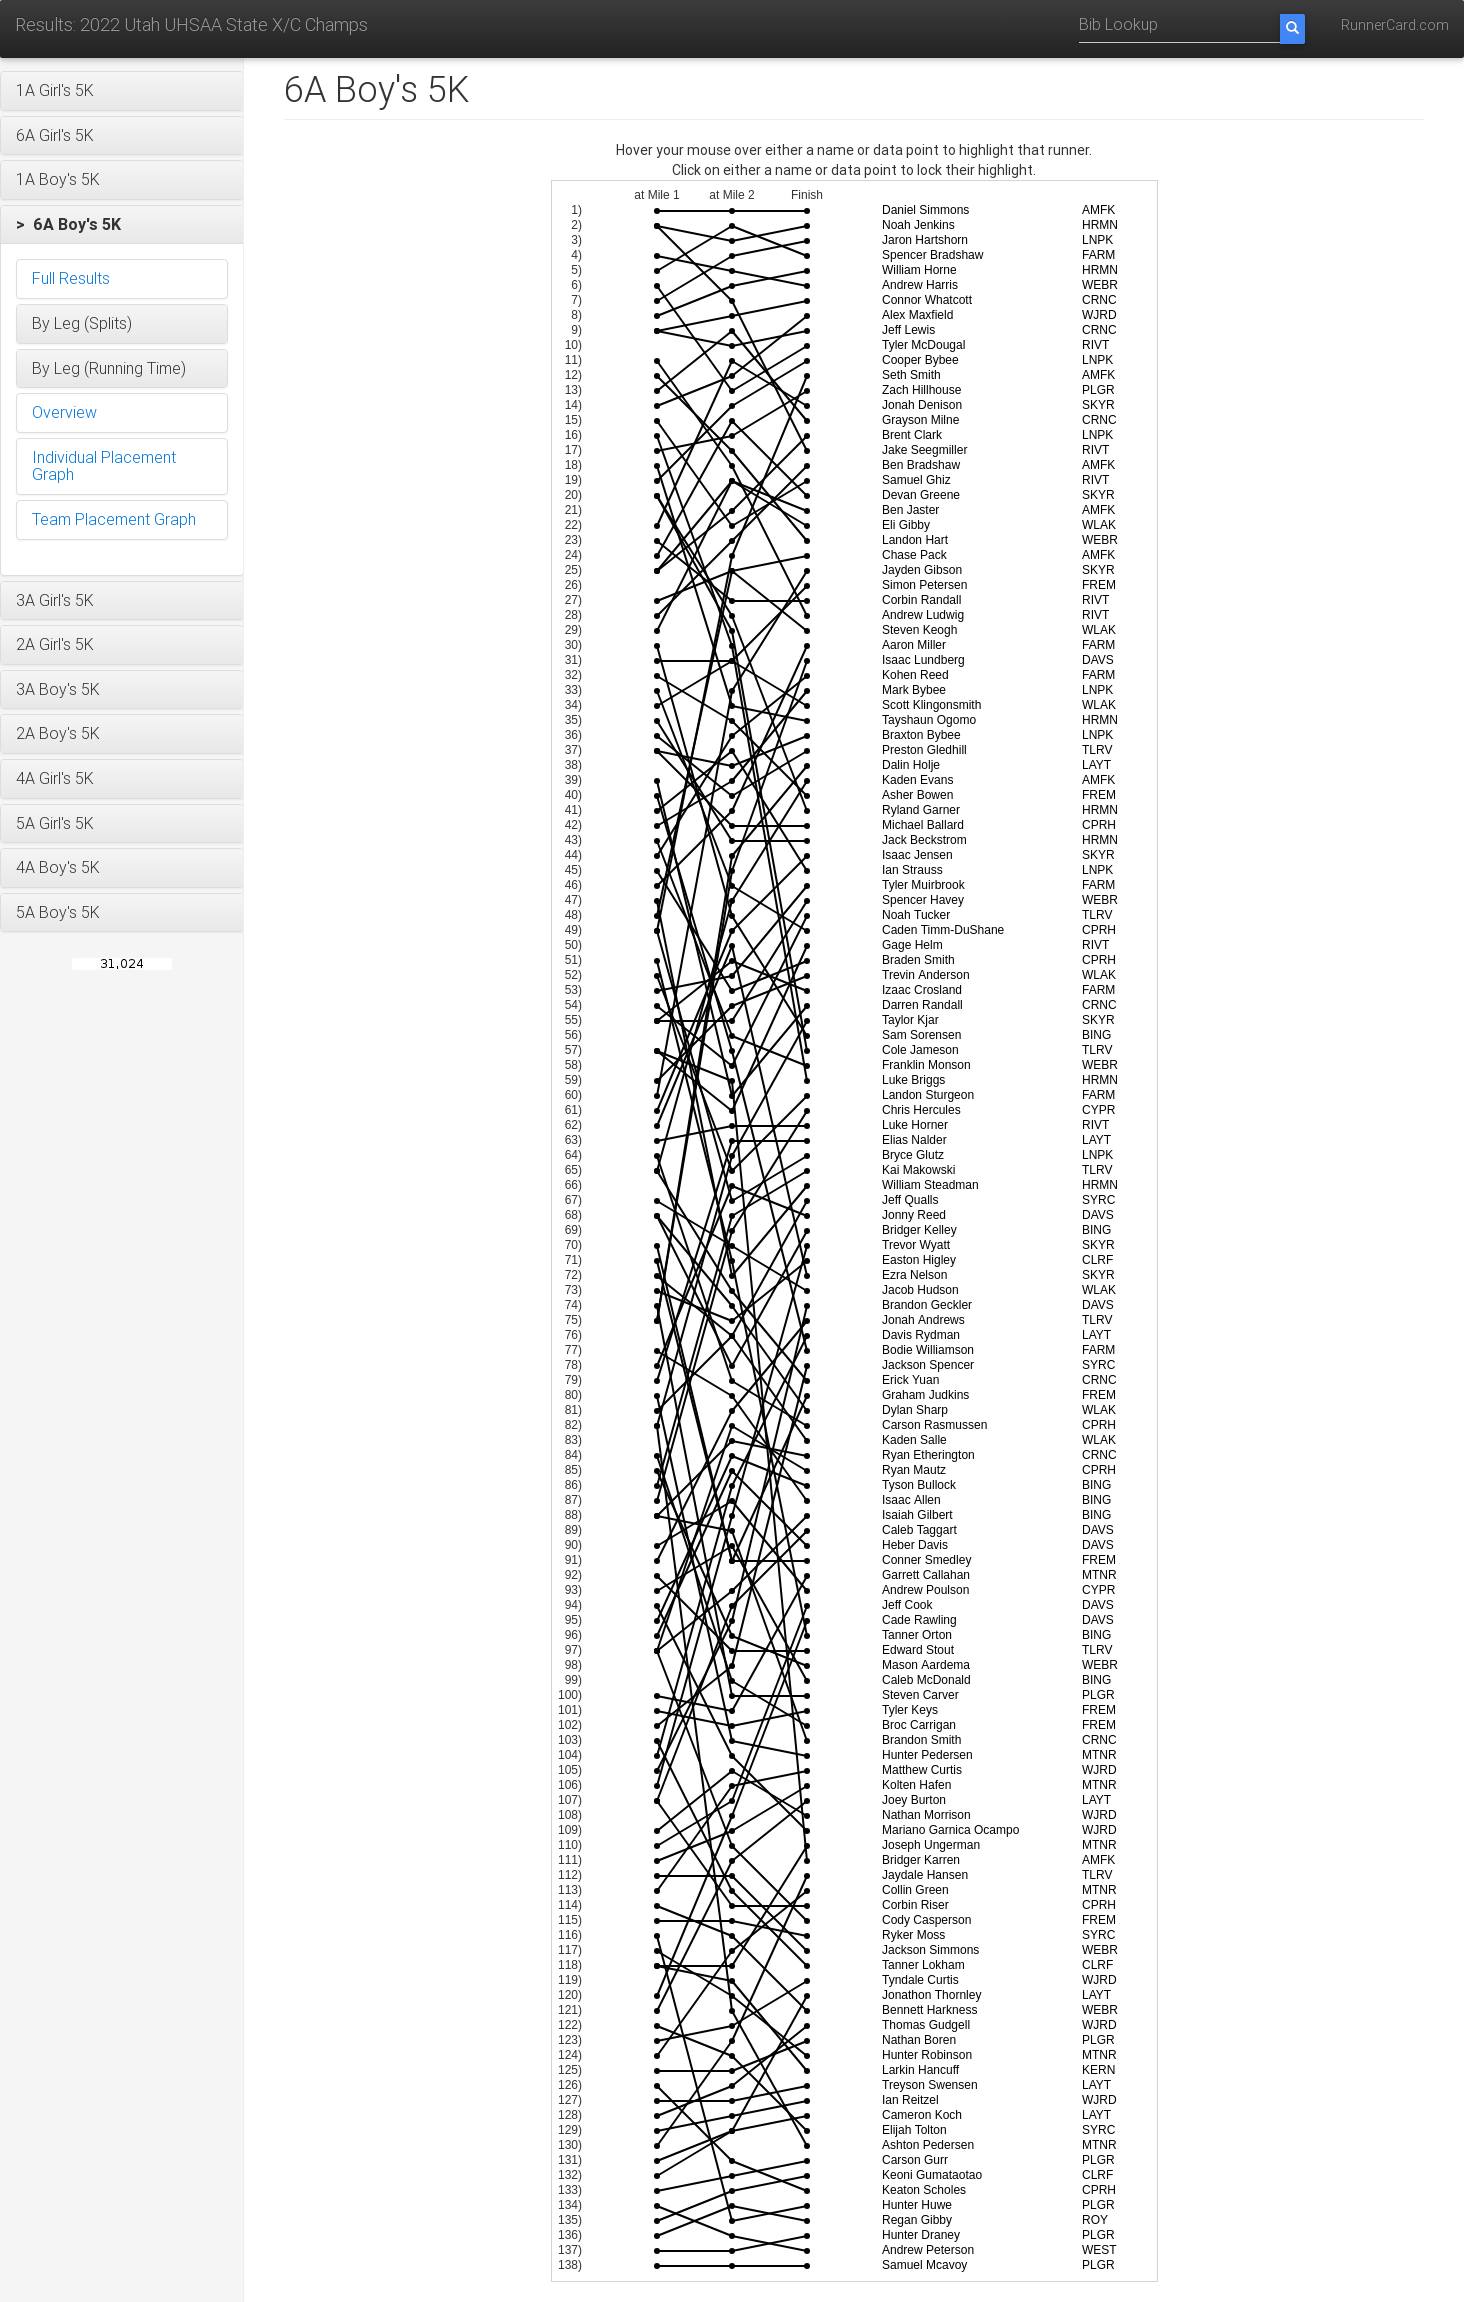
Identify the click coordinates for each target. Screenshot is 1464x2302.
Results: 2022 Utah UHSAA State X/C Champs (191, 24)
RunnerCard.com (1395, 25)
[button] (122, 91)
